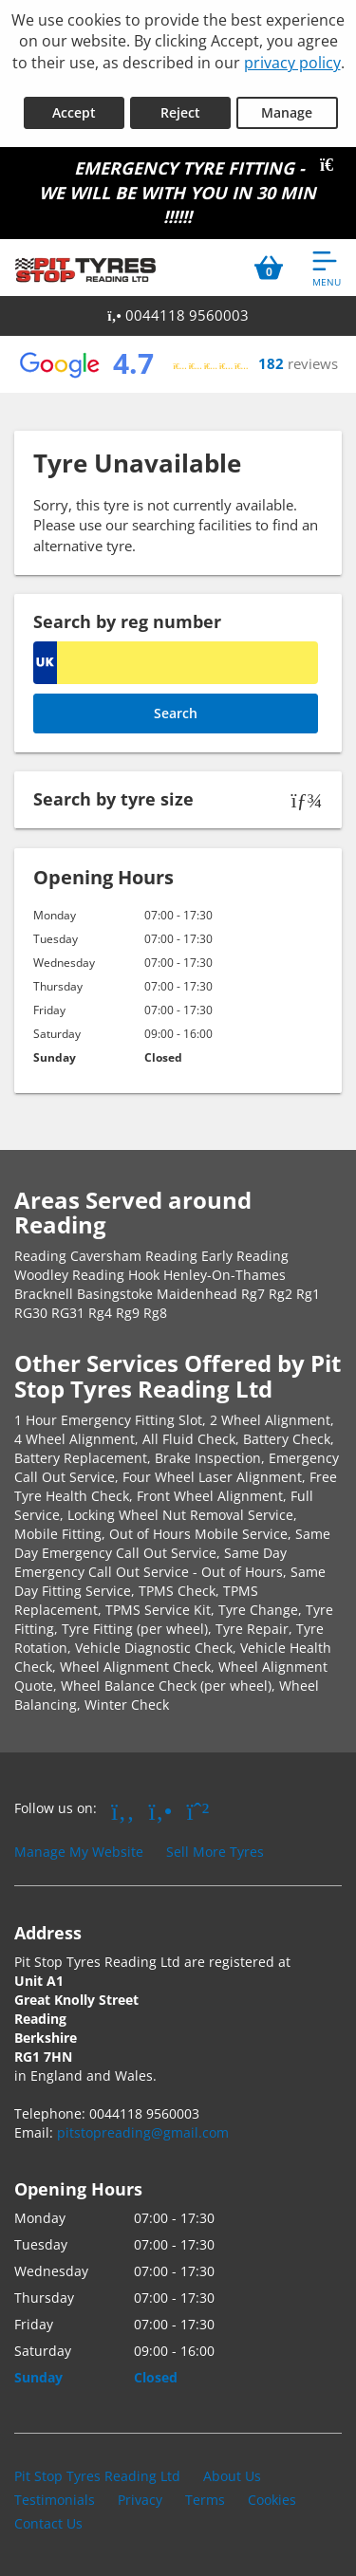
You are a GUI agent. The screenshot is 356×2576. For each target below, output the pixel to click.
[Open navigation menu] (326, 267)
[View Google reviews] (177, 364)
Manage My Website (78, 1852)
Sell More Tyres (215, 1852)
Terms (205, 2500)
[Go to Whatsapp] (198, 1810)
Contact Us (48, 2523)
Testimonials (54, 2500)
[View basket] (268, 267)
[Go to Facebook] (123, 1810)
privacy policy (292, 62)
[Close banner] (333, 165)
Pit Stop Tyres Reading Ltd (97, 2476)
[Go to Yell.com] (161, 1810)
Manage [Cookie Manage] (286, 112)
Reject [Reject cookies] (180, 112)
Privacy (140, 2500)
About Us (232, 2476)
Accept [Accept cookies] (74, 112)
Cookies (272, 2500)
